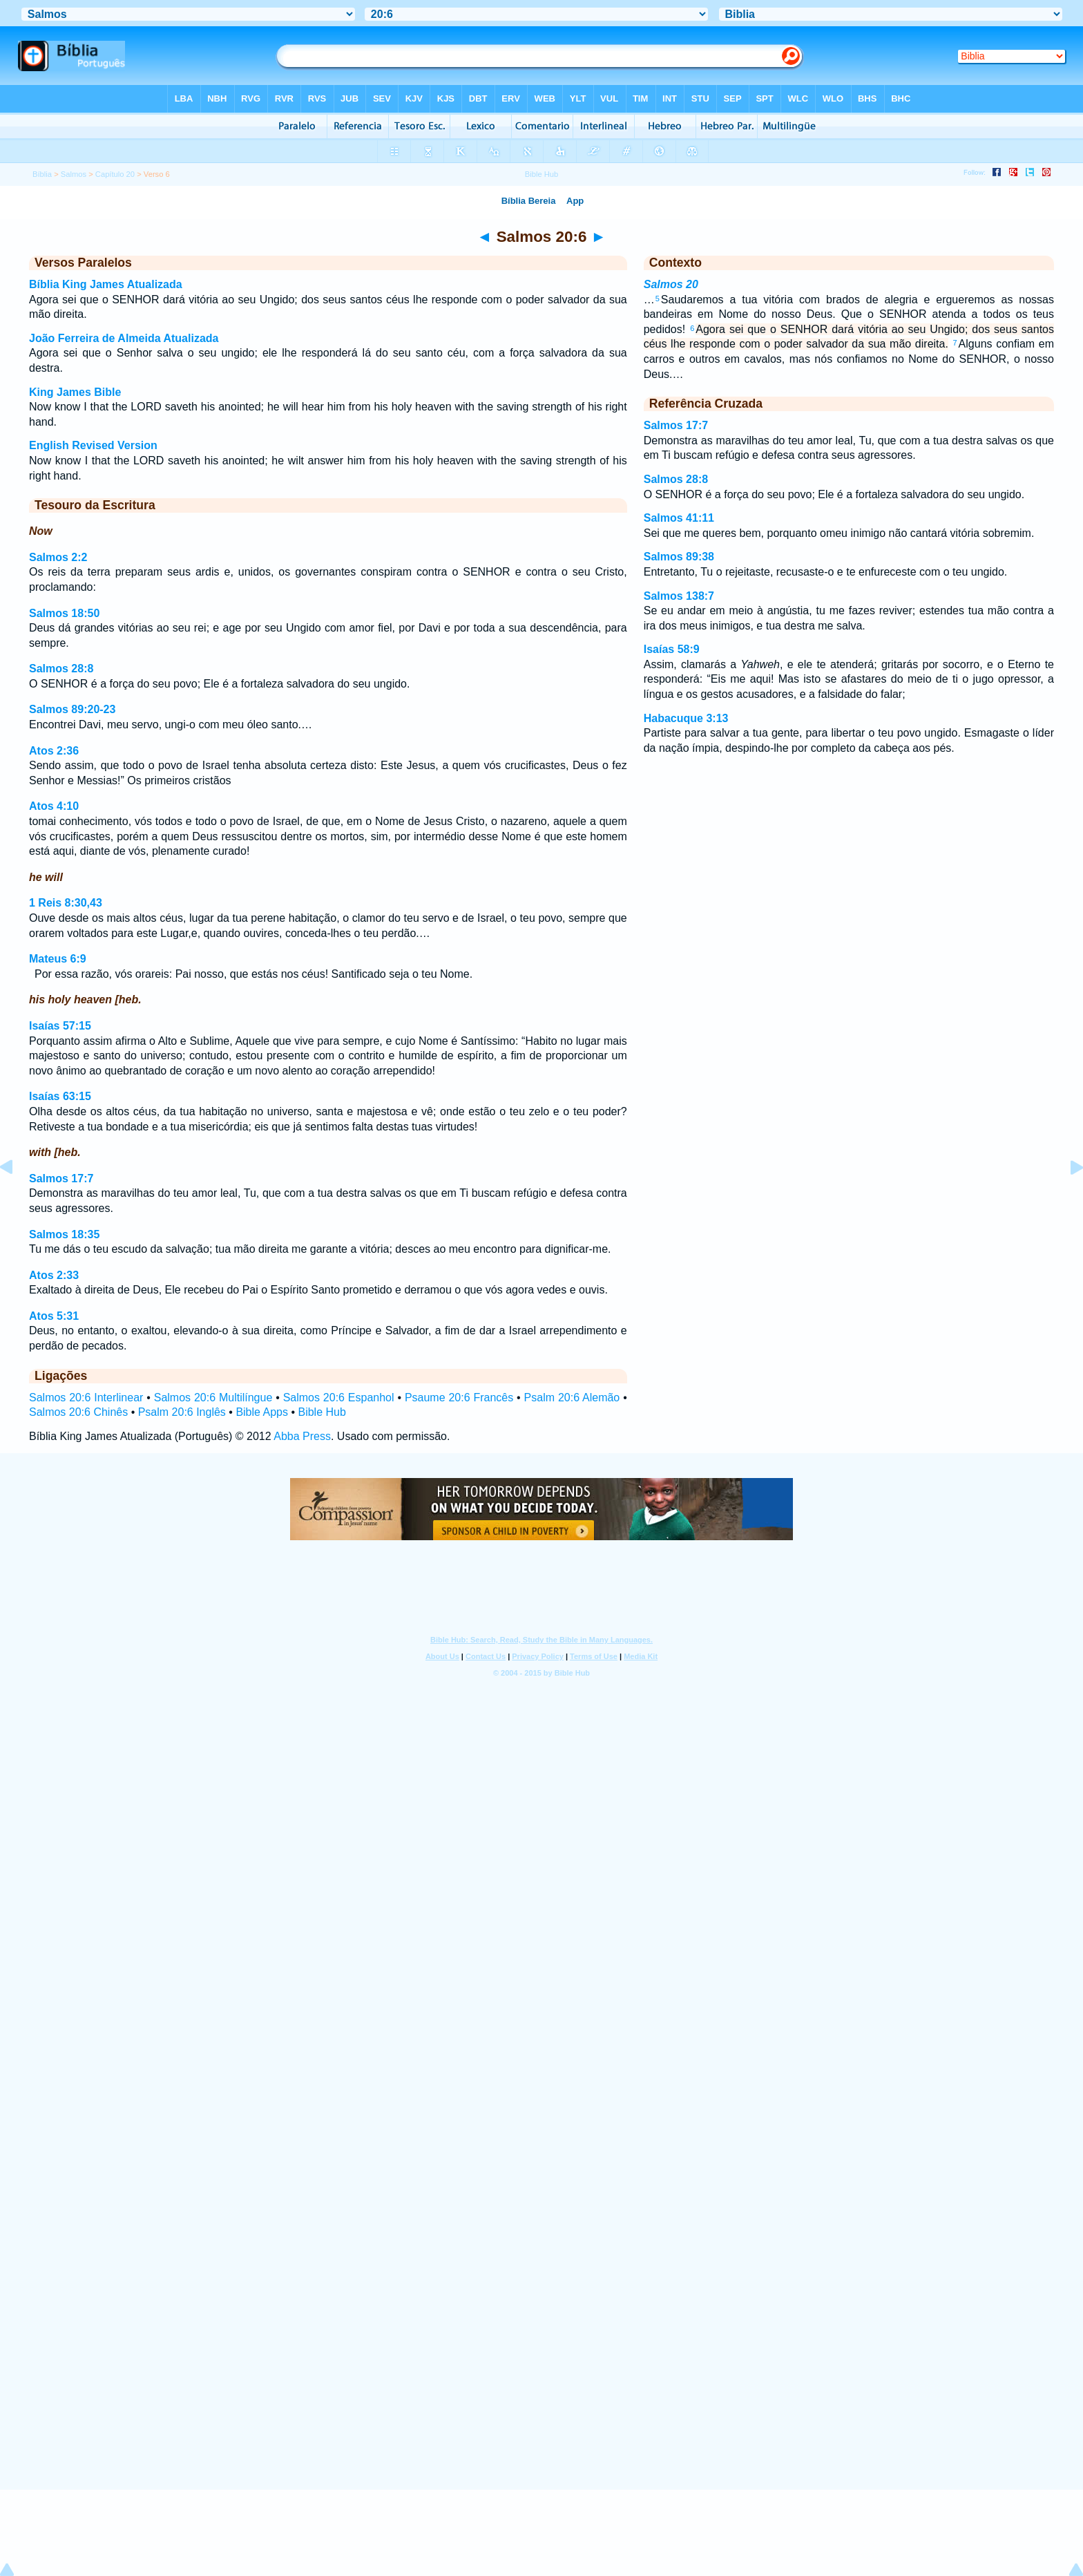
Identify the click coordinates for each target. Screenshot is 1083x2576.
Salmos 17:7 (61, 1178)
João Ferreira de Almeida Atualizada (123, 338)
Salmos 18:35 (64, 1234)
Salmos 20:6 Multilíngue (213, 1397)
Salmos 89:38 (679, 556)
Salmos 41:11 (679, 518)
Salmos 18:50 (64, 613)
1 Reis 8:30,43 (65, 903)
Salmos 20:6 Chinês (78, 1412)
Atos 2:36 (54, 751)
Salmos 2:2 (58, 557)
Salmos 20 (671, 284)
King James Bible (75, 392)
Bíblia (42, 174)
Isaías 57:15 (60, 1026)
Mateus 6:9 (57, 959)
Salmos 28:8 (61, 668)
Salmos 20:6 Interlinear (86, 1397)
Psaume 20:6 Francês (459, 1397)
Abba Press (302, 1436)
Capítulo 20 (115, 174)
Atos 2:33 (54, 1275)
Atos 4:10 (54, 806)
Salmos (73, 174)
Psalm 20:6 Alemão (572, 1397)
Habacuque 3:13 (686, 718)
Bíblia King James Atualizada (105, 284)
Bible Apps (262, 1412)
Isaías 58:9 (672, 649)
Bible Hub (321, 1412)
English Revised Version (93, 445)
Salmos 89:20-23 (72, 709)
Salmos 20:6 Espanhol (338, 1397)
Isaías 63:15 (60, 1096)
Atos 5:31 (54, 1316)
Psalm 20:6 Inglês (182, 1412)
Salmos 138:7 (679, 596)
